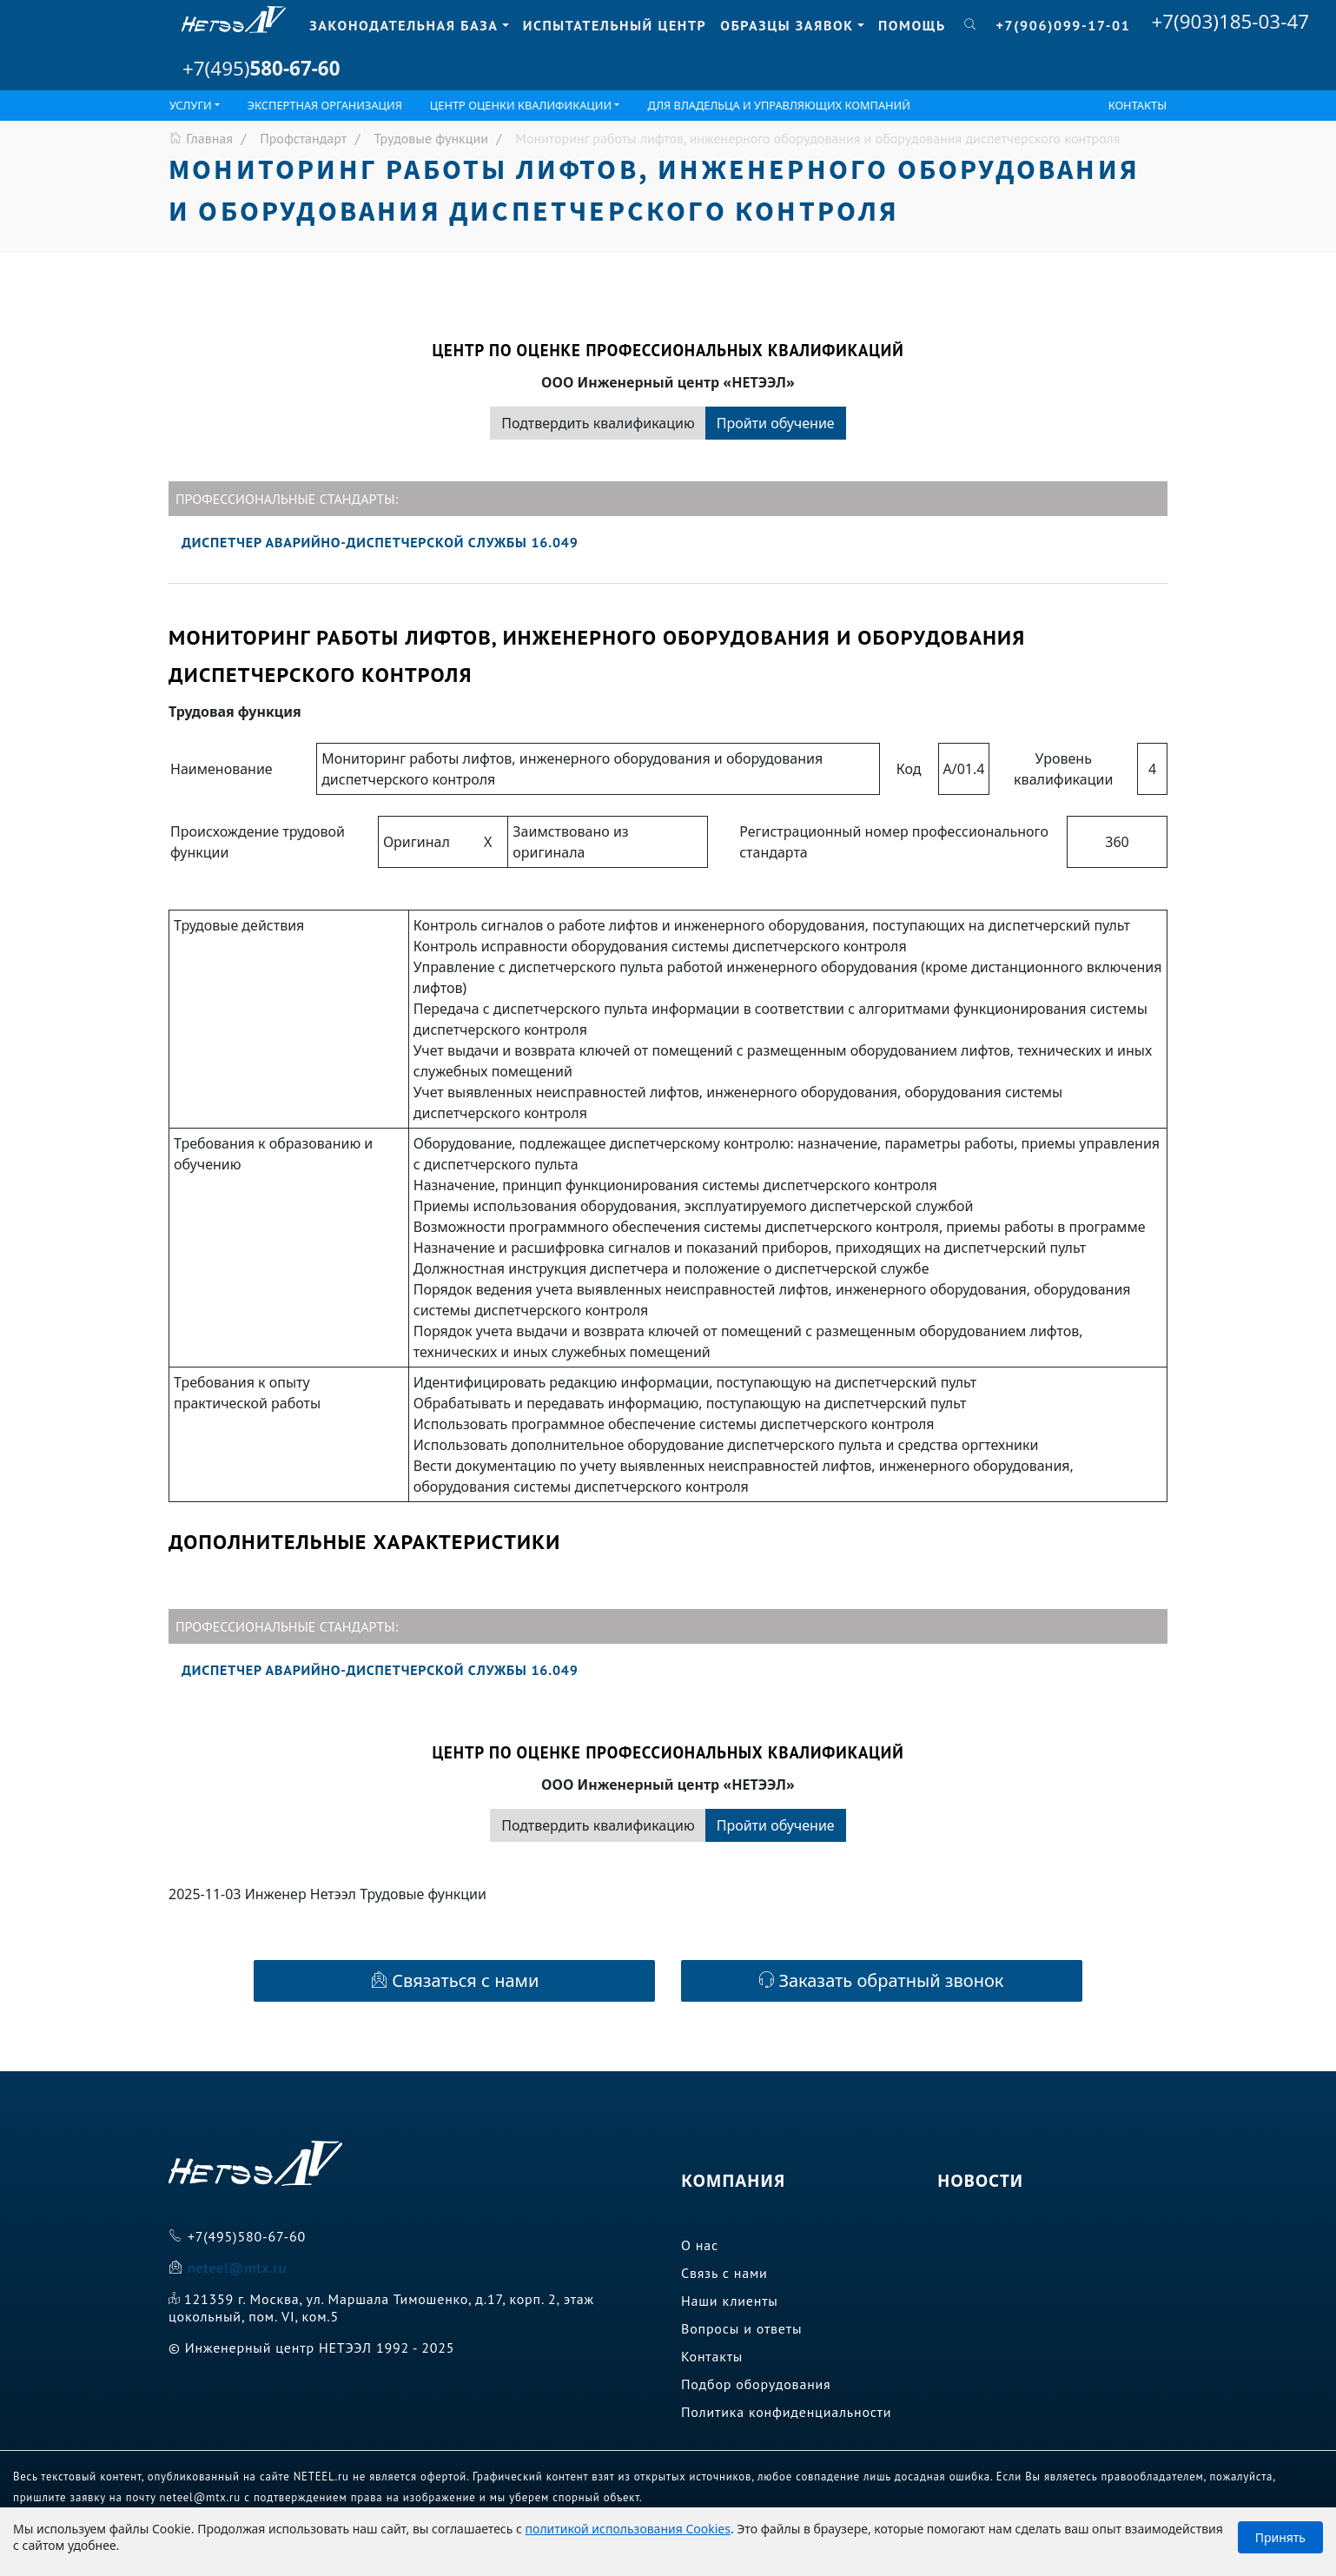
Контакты (1137, 105)
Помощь (912, 25)
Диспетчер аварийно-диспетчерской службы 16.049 (380, 542)
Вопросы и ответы (741, 2328)
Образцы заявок (786, 25)
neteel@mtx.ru (237, 2267)
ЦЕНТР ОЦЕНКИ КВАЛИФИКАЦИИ (521, 105)
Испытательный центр (615, 25)
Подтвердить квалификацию (597, 423)
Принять (1280, 2537)
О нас (699, 2245)
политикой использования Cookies (628, 2528)
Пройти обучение (776, 423)
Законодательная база (403, 25)
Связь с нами (724, 2272)
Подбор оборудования (756, 2384)
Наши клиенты (729, 2300)
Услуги (190, 105)
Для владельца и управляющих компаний (778, 105)
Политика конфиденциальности (786, 2411)
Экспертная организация (325, 105)
